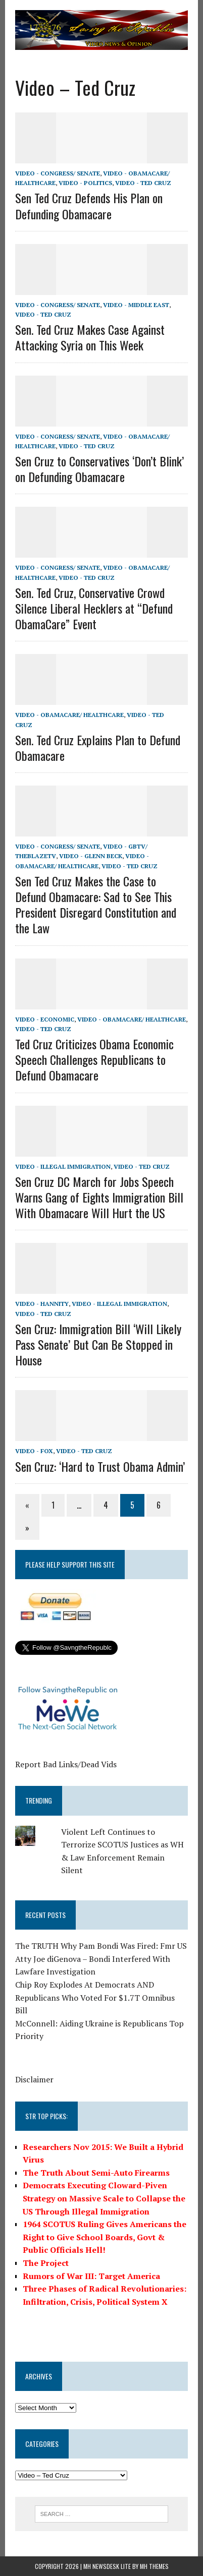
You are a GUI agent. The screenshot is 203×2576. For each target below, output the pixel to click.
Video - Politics (85, 183)
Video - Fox (34, 1451)
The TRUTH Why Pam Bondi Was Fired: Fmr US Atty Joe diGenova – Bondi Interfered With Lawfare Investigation (101, 1958)
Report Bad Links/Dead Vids (66, 1764)
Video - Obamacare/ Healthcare (69, 714)
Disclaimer (34, 2079)
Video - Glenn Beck (90, 856)
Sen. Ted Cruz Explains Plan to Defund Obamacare (97, 747)
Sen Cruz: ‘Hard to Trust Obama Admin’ (100, 1466)
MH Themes (154, 2566)
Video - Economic (44, 1019)
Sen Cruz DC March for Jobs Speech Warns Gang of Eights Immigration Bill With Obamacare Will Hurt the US (99, 1197)
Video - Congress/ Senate (57, 173)
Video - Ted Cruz (143, 183)
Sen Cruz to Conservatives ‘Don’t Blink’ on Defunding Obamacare (99, 469)
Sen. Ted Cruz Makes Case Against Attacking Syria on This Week (90, 337)
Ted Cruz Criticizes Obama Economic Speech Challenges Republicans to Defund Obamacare (94, 1059)
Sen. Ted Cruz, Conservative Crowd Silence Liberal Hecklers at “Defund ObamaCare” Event (94, 608)
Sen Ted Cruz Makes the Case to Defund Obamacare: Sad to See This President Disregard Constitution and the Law (95, 904)
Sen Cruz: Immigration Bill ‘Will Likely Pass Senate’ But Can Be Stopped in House (98, 1344)
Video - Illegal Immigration (63, 1166)
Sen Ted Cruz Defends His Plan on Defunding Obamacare (89, 205)
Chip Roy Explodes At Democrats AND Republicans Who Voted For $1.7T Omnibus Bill (95, 1997)
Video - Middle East (136, 305)
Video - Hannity (42, 1303)
